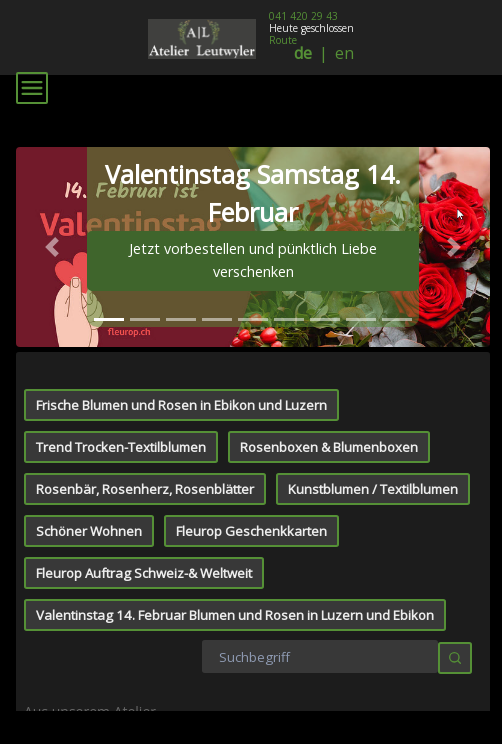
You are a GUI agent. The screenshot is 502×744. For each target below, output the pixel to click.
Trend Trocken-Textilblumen (121, 242)
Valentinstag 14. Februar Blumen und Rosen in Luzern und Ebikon (235, 410)
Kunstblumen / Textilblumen (373, 284)
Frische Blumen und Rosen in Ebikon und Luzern (181, 200)
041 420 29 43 (303, 16)
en (344, 53)
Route (283, 40)
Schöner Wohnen (89, 326)
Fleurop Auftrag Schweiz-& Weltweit (144, 368)
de (303, 53)
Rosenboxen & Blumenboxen (329, 242)
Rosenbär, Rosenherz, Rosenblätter (145, 284)
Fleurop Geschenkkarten (251, 326)
